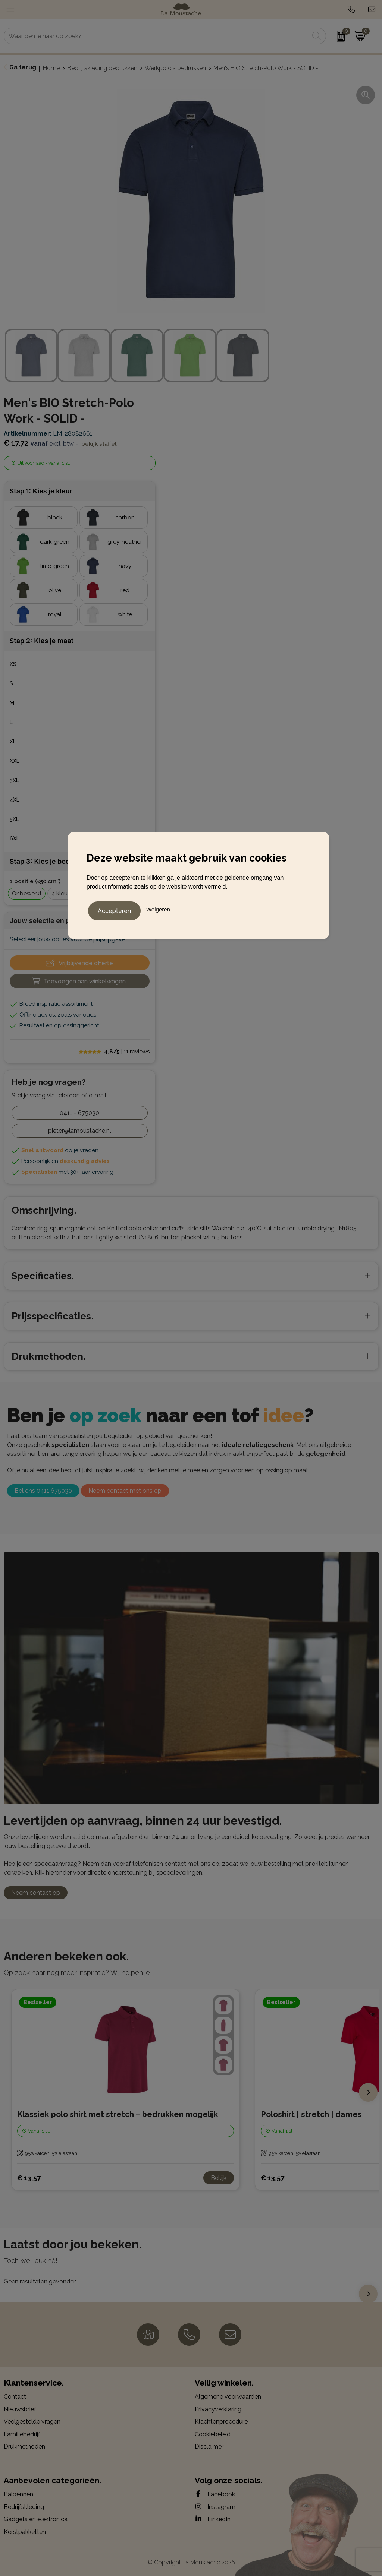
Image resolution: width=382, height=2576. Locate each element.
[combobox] (156, 35)
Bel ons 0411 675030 (43, 1490)
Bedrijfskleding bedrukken (102, 68)
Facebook (215, 2494)
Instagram (215, 2506)
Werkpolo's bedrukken (175, 68)
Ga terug (22, 67)
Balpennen (18, 2494)
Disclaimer (209, 2446)
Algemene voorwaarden (228, 2396)
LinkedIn (213, 2519)
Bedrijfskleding (24, 2506)
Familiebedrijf (22, 2434)
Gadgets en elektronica (36, 2519)
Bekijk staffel (99, 443)
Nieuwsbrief (20, 2409)
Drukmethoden (24, 2446)
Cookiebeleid (213, 2434)
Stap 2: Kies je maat (41, 641)
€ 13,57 (29, 2178)
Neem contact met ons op (125, 1490)
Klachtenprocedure (221, 2421)
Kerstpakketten (25, 2531)
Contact (15, 2396)
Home (51, 68)
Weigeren (158, 908)
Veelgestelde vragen (32, 2421)
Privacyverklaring (218, 2409)
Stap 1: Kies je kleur (41, 491)
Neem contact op (35, 1892)
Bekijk (218, 2177)
